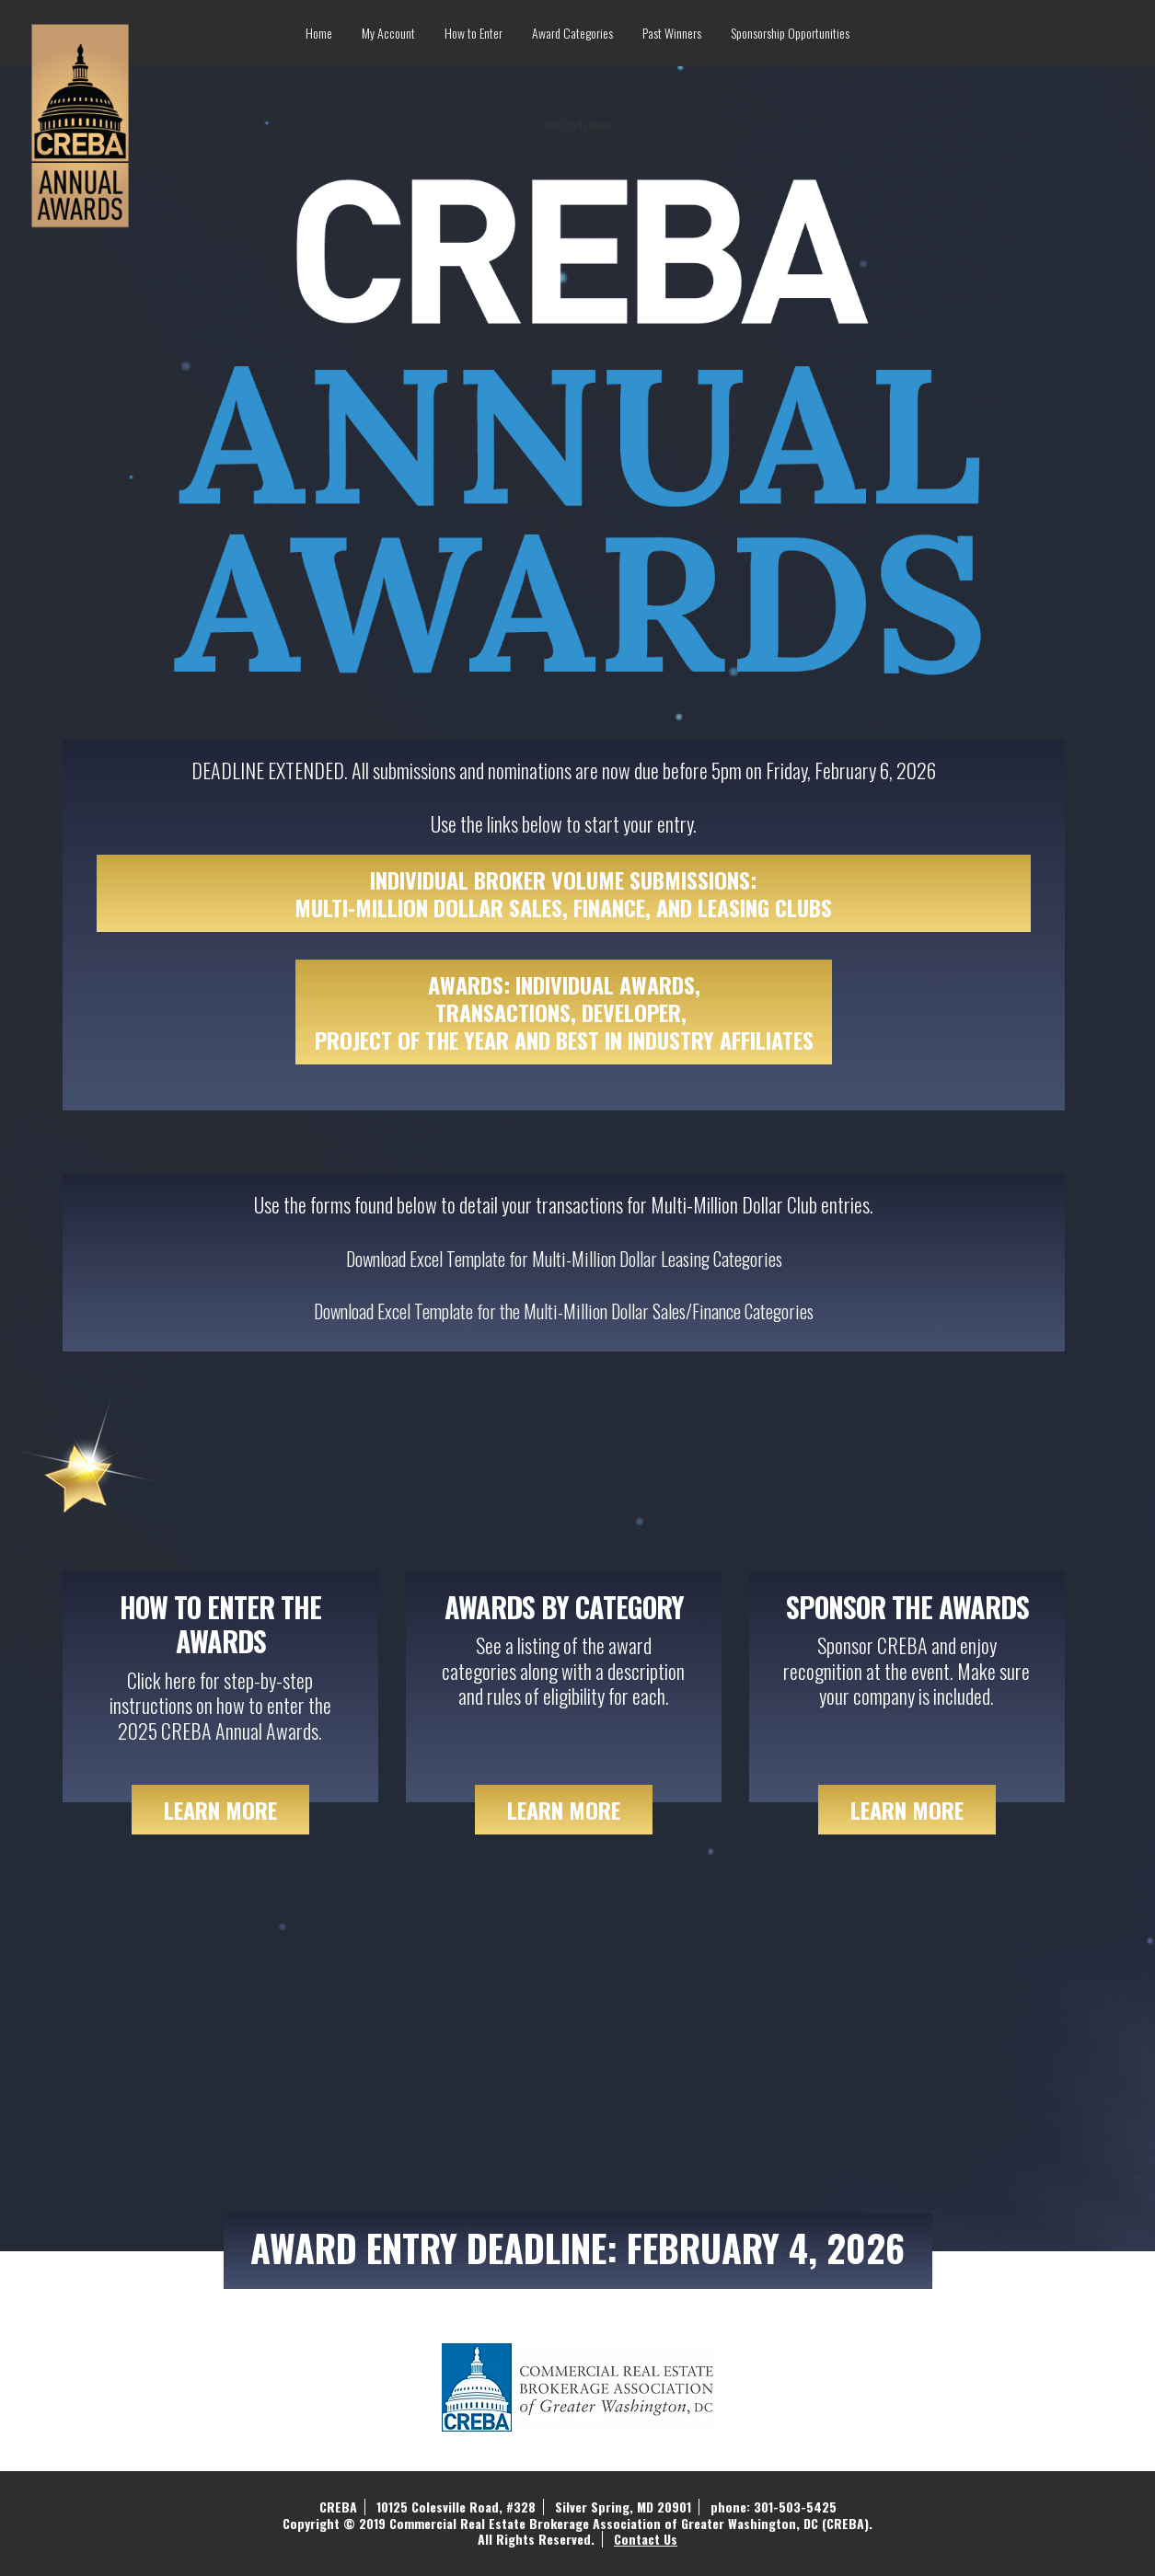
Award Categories (572, 32)
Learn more (563, 1809)
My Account (388, 32)
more (220, 1809)
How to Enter (473, 32)
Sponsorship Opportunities (790, 32)
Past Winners (671, 32)
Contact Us (645, 2538)
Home (319, 32)
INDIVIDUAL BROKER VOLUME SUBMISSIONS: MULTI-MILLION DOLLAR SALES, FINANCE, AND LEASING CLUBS (563, 893)
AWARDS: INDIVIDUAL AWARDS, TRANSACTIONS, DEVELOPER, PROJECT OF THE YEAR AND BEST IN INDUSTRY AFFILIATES (564, 1012)
